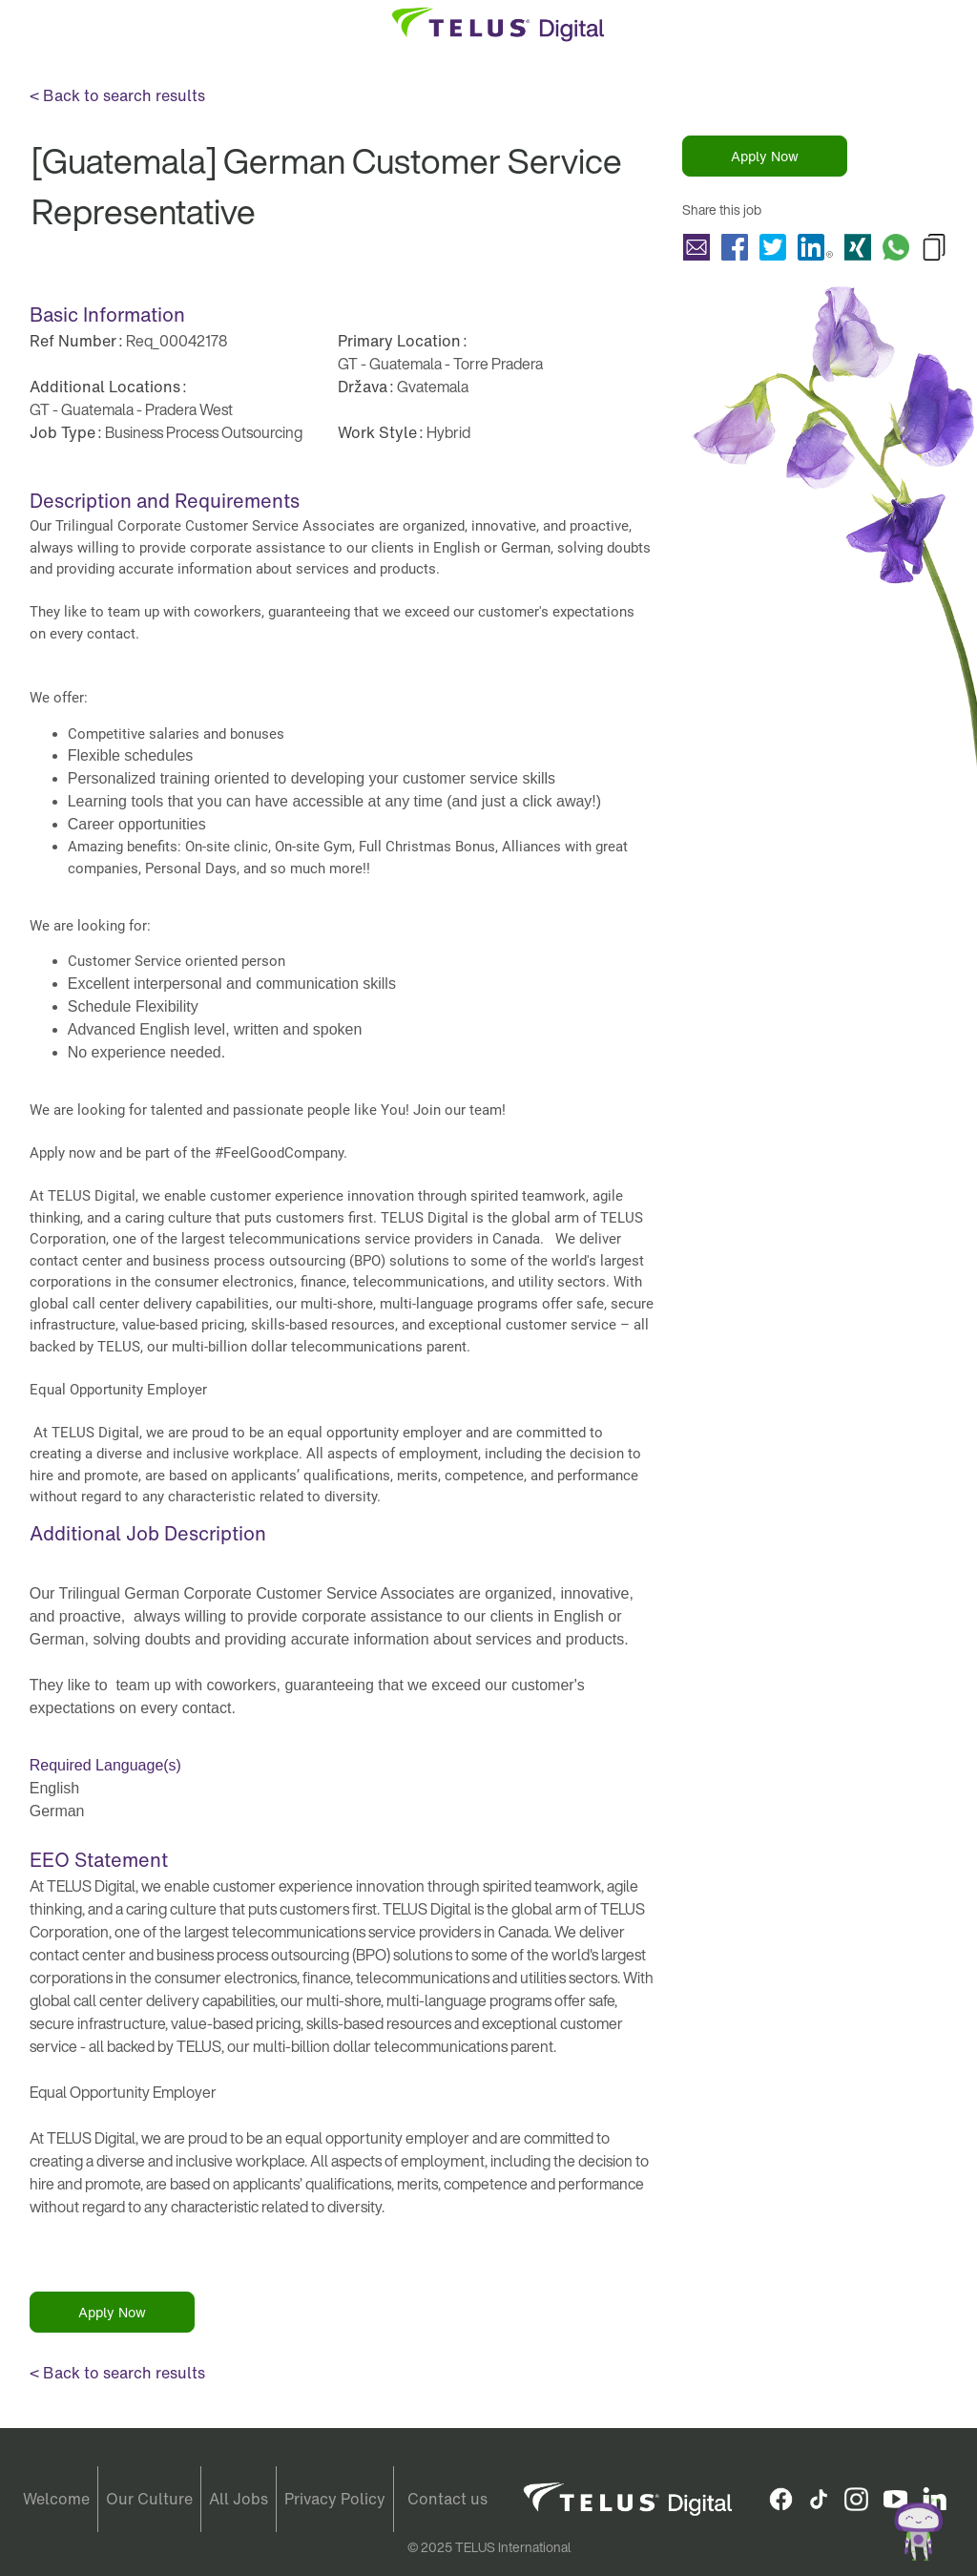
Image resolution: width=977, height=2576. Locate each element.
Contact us (447, 2498)
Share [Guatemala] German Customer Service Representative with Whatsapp (896, 247)
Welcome (56, 2498)
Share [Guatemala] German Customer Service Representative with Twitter (772, 247)
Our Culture (149, 2498)
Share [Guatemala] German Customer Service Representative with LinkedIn (815, 247)
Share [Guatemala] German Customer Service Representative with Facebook (734, 247)
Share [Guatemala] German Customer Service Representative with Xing (857, 247)
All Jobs (238, 2498)
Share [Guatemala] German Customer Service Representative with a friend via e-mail (696, 247)
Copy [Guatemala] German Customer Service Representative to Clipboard (934, 247)
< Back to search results (117, 95)
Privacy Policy (334, 2498)
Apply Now (765, 156)
